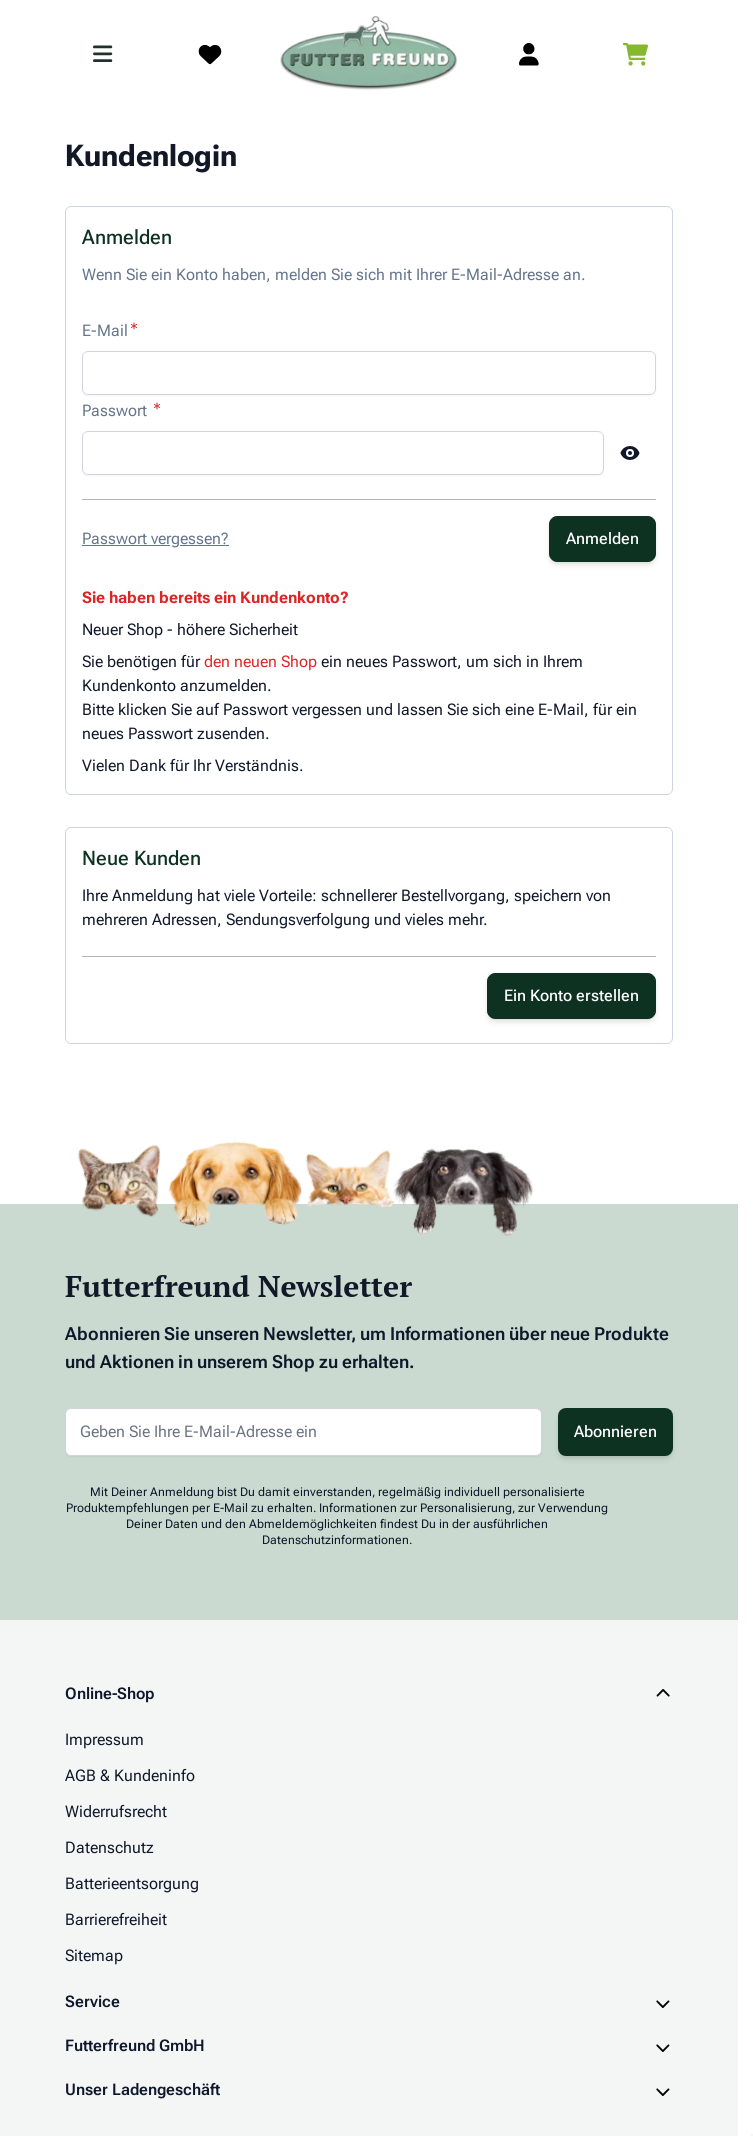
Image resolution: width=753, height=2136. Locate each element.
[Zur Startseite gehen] (369, 54)
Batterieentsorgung (132, 1883)
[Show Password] (630, 453)
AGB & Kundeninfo (130, 1775)
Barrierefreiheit (116, 1919)
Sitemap (94, 1955)
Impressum (104, 1739)
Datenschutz (109, 1847)
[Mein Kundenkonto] (529, 54)
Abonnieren (615, 1431)
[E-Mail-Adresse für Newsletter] (303, 1432)
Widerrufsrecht (116, 1811)
